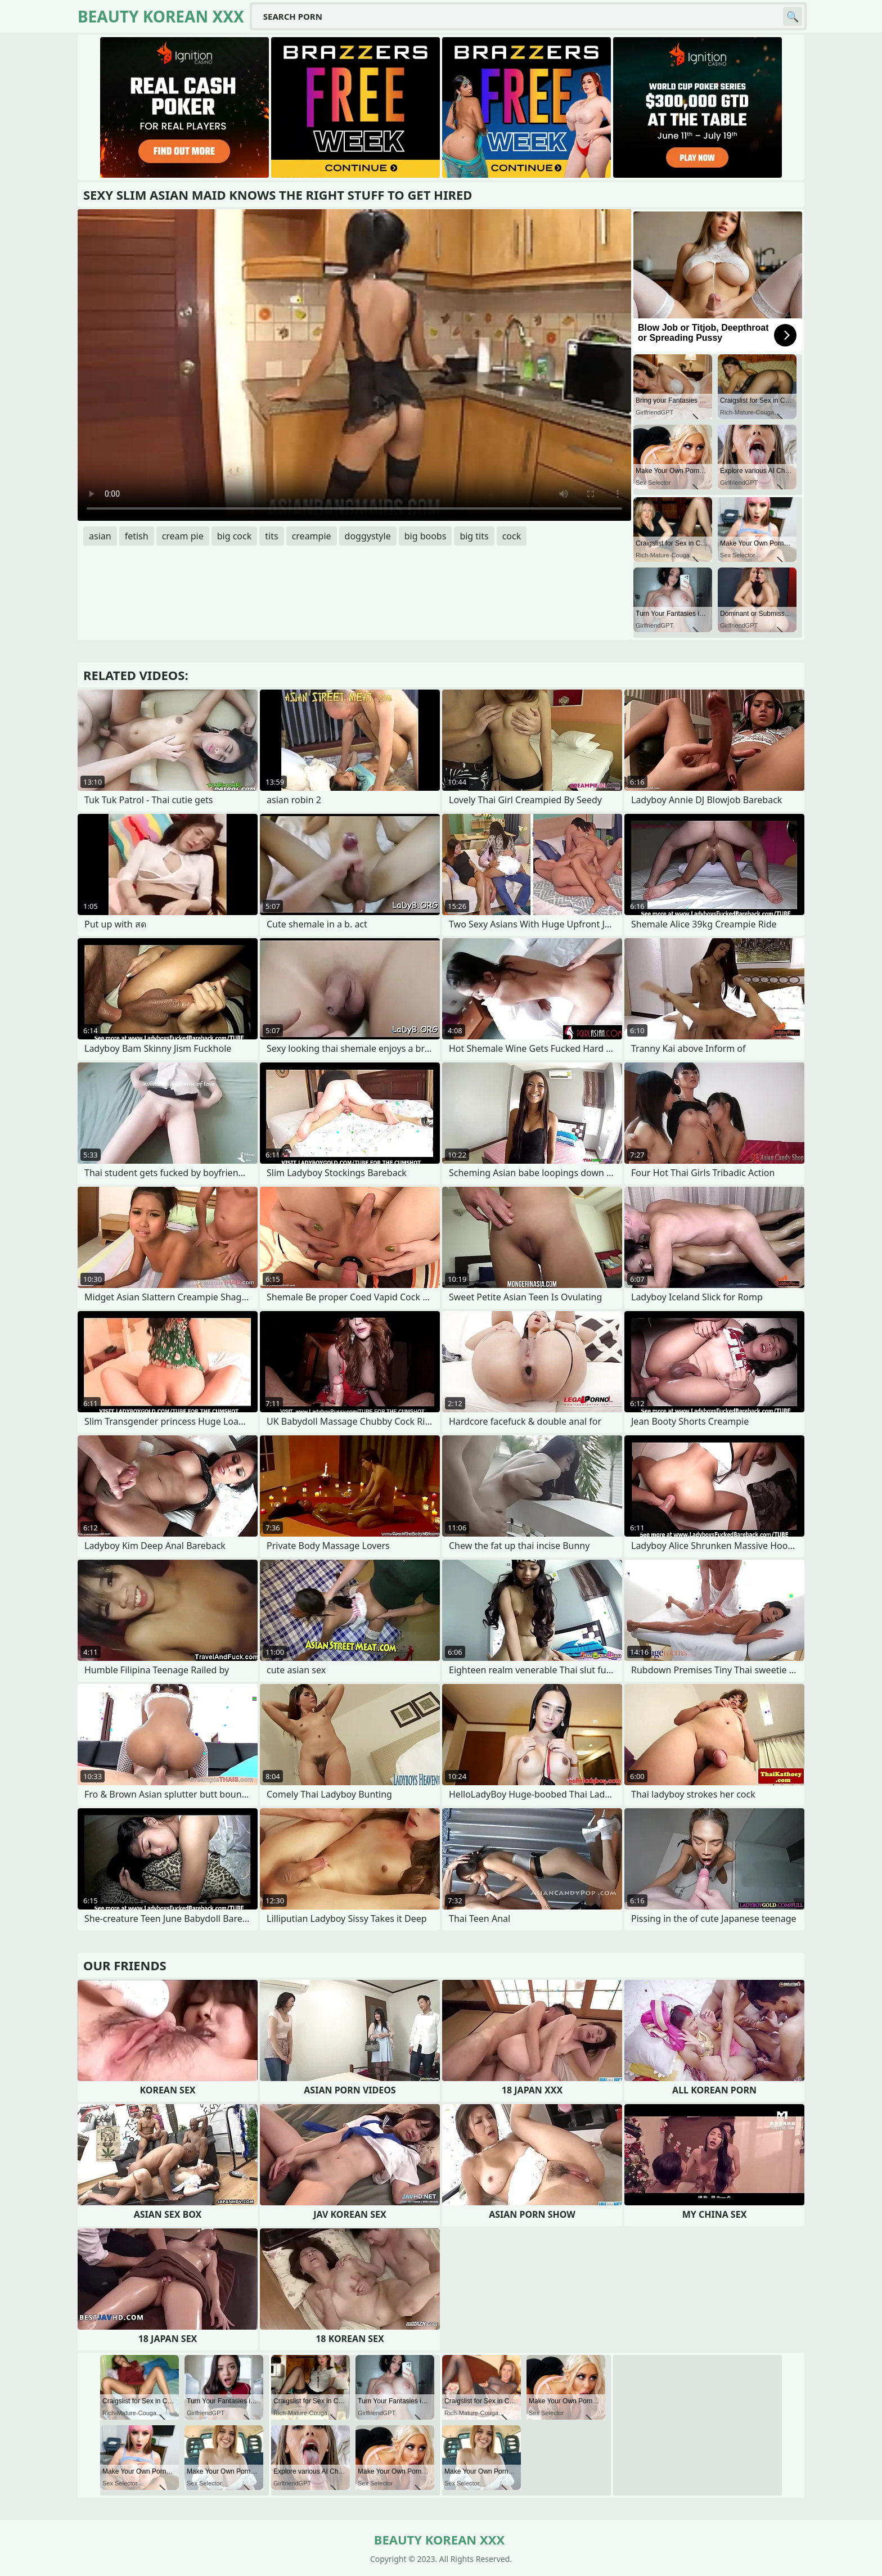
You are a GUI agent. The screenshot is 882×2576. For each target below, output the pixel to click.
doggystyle (368, 536)
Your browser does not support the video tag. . (354, 365)
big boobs (425, 536)
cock (511, 536)
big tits (474, 536)
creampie (311, 536)
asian (100, 536)
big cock (234, 536)
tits (271, 536)
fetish (136, 536)
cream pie (183, 536)
